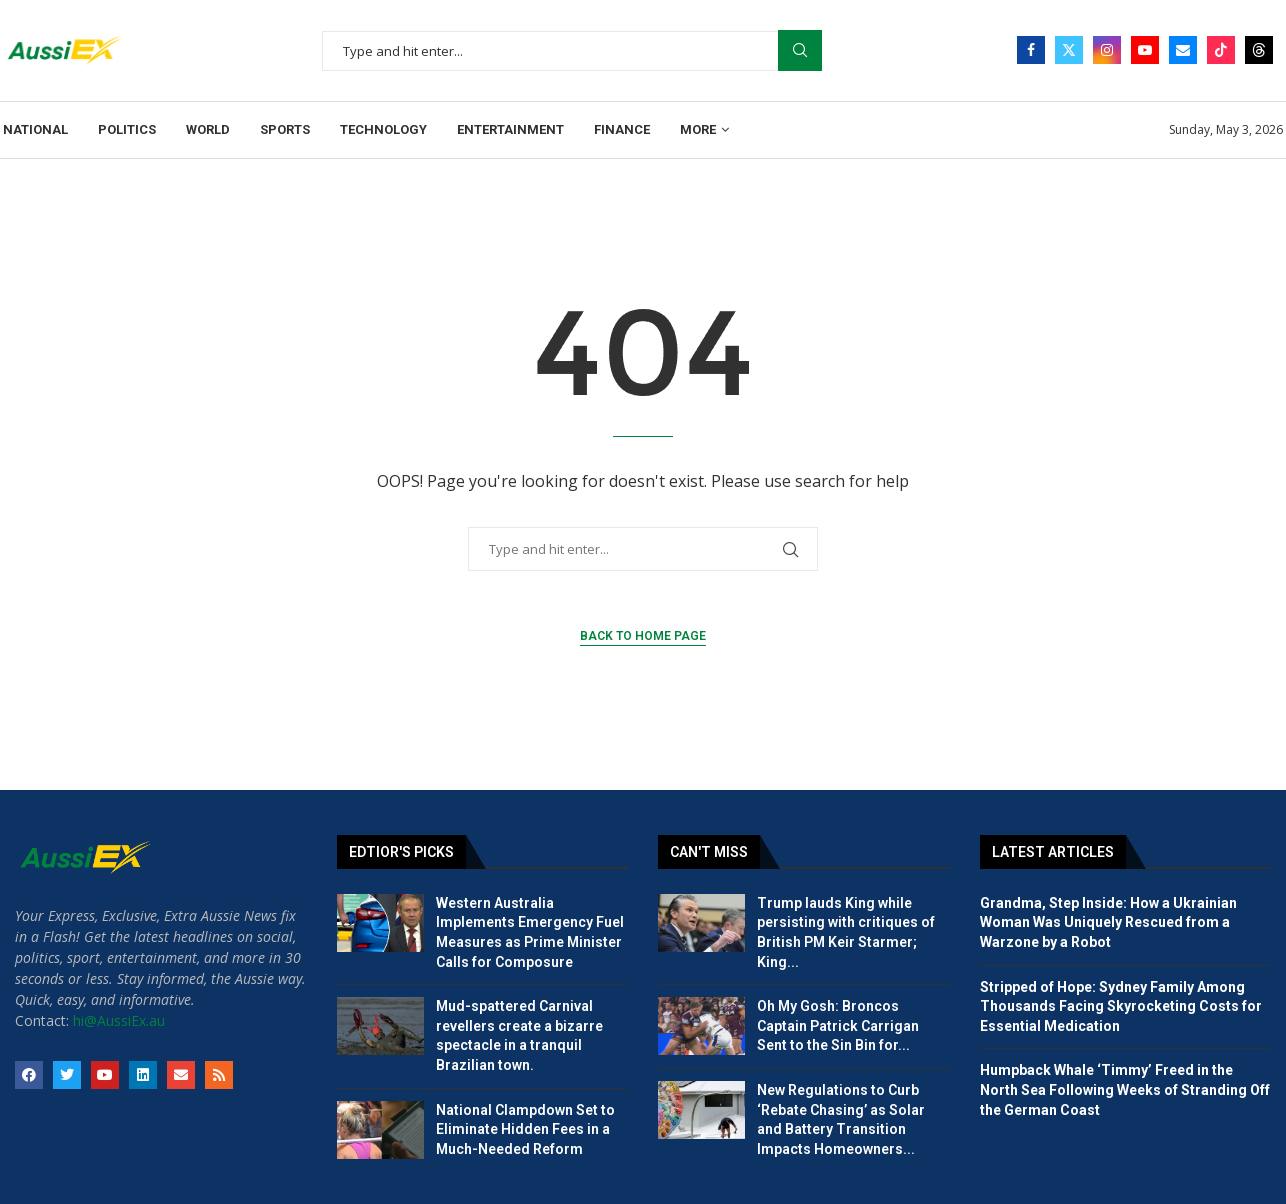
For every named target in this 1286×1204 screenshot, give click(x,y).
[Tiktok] (1221, 50)
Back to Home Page (643, 636)
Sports (285, 129)
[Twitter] (1069, 50)
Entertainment (510, 129)
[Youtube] (1145, 50)
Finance (622, 129)
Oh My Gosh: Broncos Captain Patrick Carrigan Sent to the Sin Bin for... (838, 1025)
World (208, 129)
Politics (127, 129)
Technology (383, 129)
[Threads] (1259, 50)
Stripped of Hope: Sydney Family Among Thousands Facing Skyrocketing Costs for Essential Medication (1121, 1006)
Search (800, 50)
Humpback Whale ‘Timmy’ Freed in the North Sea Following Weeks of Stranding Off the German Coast (1125, 1089)
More (698, 129)
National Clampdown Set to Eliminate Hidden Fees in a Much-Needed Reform (525, 1129)
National (35, 129)
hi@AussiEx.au (119, 1020)
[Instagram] (1107, 50)
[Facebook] (1031, 50)
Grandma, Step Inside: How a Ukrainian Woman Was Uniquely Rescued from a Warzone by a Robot (1108, 922)
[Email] (1183, 50)
